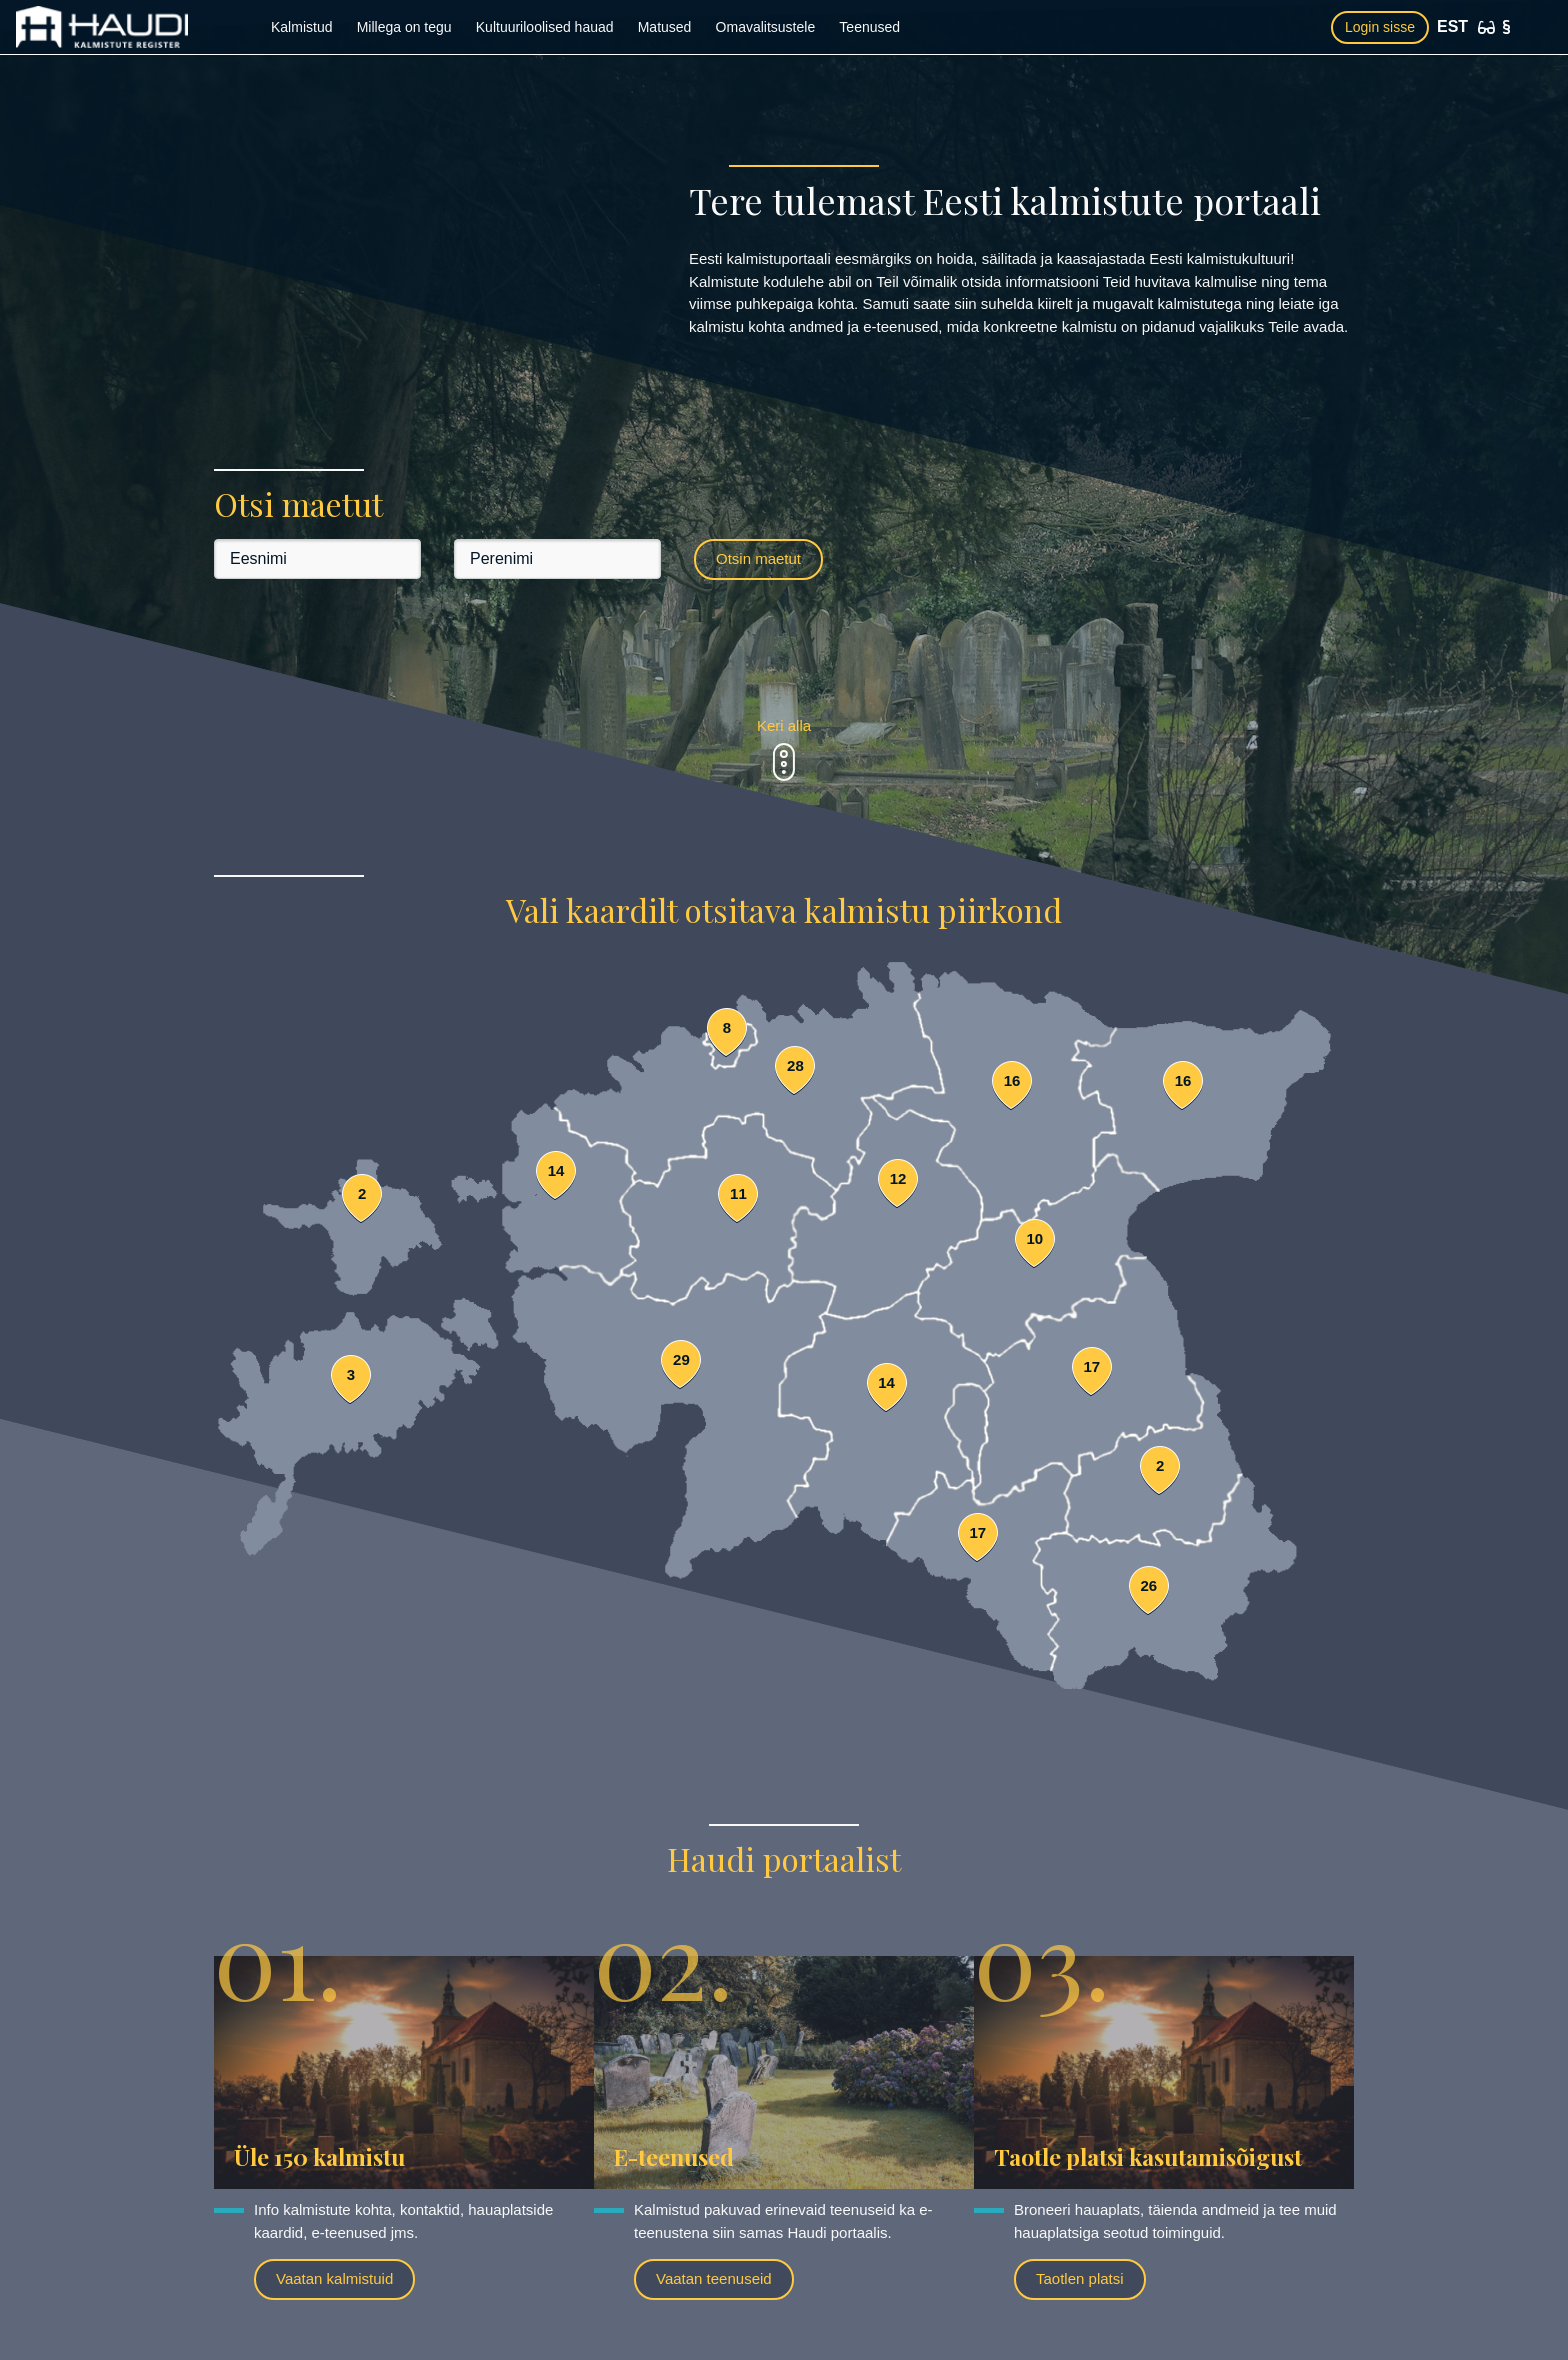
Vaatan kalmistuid (334, 2278)
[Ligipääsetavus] (1486, 27)
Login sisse (1380, 27)
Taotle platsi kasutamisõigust (1148, 2156)
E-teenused (674, 2156)
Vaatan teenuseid (714, 2278)
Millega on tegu (404, 27)
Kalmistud (301, 27)
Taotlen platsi (1080, 2278)
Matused (665, 27)
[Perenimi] (557, 559)
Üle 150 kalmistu (319, 2156)
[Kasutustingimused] (1506, 27)
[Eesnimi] (317, 559)
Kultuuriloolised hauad (545, 27)
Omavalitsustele (766, 27)
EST (1452, 26)
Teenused (869, 27)
